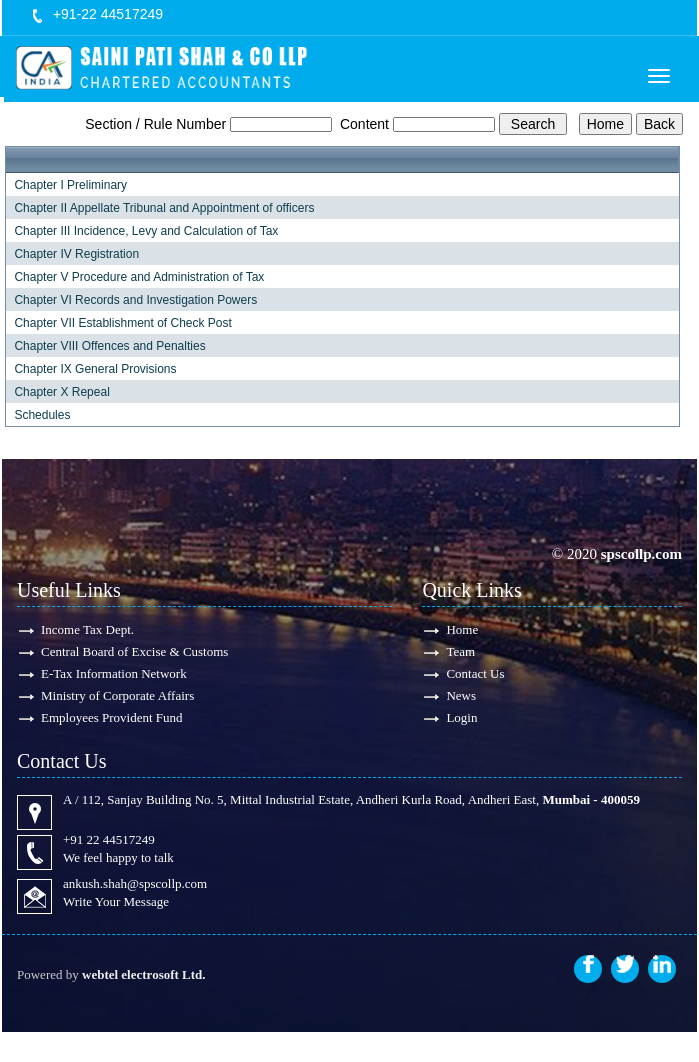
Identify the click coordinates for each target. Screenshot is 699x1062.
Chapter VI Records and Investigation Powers (135, 300)
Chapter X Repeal (61, 392)
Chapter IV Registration (76, 254)
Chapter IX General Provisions (95, 369)
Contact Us (475, 673)
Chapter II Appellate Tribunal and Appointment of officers (164, 208)
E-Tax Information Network (114, 673)
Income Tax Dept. (87, 629)
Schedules (42, 415)
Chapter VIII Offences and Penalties (109, 346)
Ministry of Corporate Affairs (117, 695)
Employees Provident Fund (112, 717)
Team (460, 651)
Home (462, 629)
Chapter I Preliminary (70, 185)
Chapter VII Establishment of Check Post (122, 323)
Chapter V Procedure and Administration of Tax (139, 277)
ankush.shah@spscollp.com (135, 883)
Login (461, 717)
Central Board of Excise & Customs (134, 651)
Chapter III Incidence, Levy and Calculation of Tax (146, 231)
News (461, 695)
